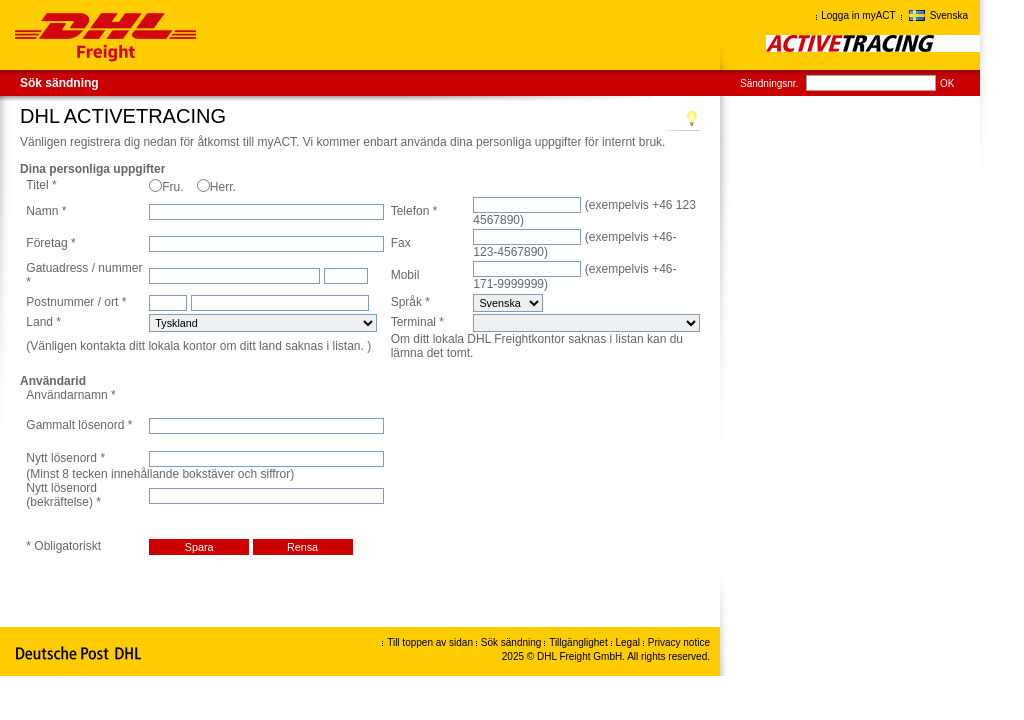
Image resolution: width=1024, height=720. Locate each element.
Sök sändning (59, 83)
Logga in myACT (858, 15)
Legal (629, 642)
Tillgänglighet (579, 642)
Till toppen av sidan (430, 642)
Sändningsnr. (769, 83)
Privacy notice (679, 642)
